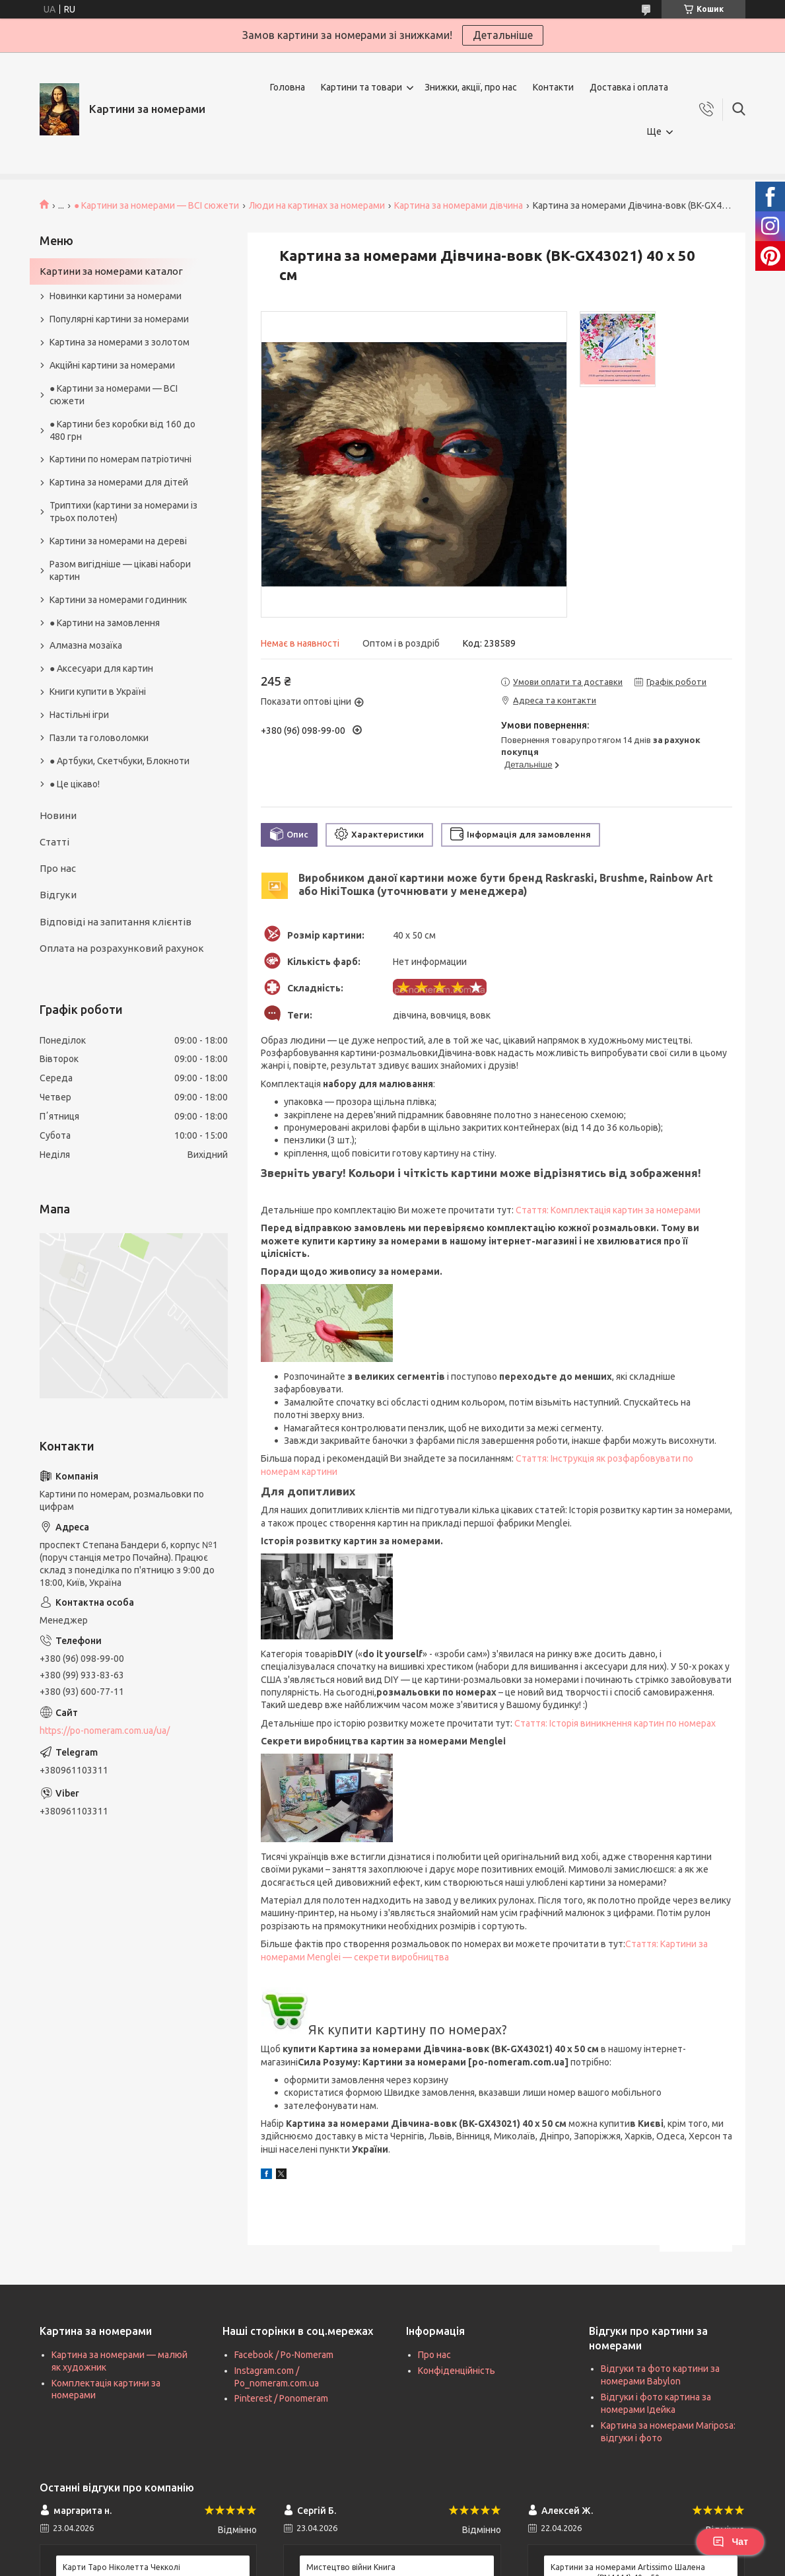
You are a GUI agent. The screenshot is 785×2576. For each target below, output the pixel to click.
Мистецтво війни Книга (350, 2567)
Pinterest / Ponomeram (281, 2398)
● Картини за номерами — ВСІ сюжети (156, 205)
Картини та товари (361, 87)
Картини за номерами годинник (118, 599)
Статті (54, 841)
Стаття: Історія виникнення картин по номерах (615, 1723)
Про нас (58, 868)
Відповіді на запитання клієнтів (115, 921)
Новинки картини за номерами (116, 296)
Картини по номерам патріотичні (120, 459)
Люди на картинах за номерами (317, 205)
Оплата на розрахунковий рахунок (122, 948)
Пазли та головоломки (99, 738)
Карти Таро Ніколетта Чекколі (121, 2567)
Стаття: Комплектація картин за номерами (608, 1210)
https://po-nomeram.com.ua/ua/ (105, 1730)
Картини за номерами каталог (111, 271)
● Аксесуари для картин (101, 668)
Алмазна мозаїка (86, 645)
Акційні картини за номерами (112, 365)
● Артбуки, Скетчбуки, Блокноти (119, 761)
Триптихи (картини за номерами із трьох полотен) (123, 511)
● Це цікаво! (75, 784)
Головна (287, 87)
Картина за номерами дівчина (458, 205)
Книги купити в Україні (98, 691)
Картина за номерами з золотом (119, 342)
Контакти (553, 87)
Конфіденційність (456, 2370)
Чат (730, 2542)
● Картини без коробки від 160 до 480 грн (122, 430)
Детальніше (503, 35)
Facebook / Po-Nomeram (283, 2354)
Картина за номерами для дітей (119, 482)
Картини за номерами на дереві (118, 541)
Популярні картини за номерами (119, 319)
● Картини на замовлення (105, 623)
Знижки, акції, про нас (471, 87)
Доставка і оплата (629, 87)
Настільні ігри (79, 714)
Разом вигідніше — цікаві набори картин (120, 570)
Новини (58, 815)
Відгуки (58, 894)
